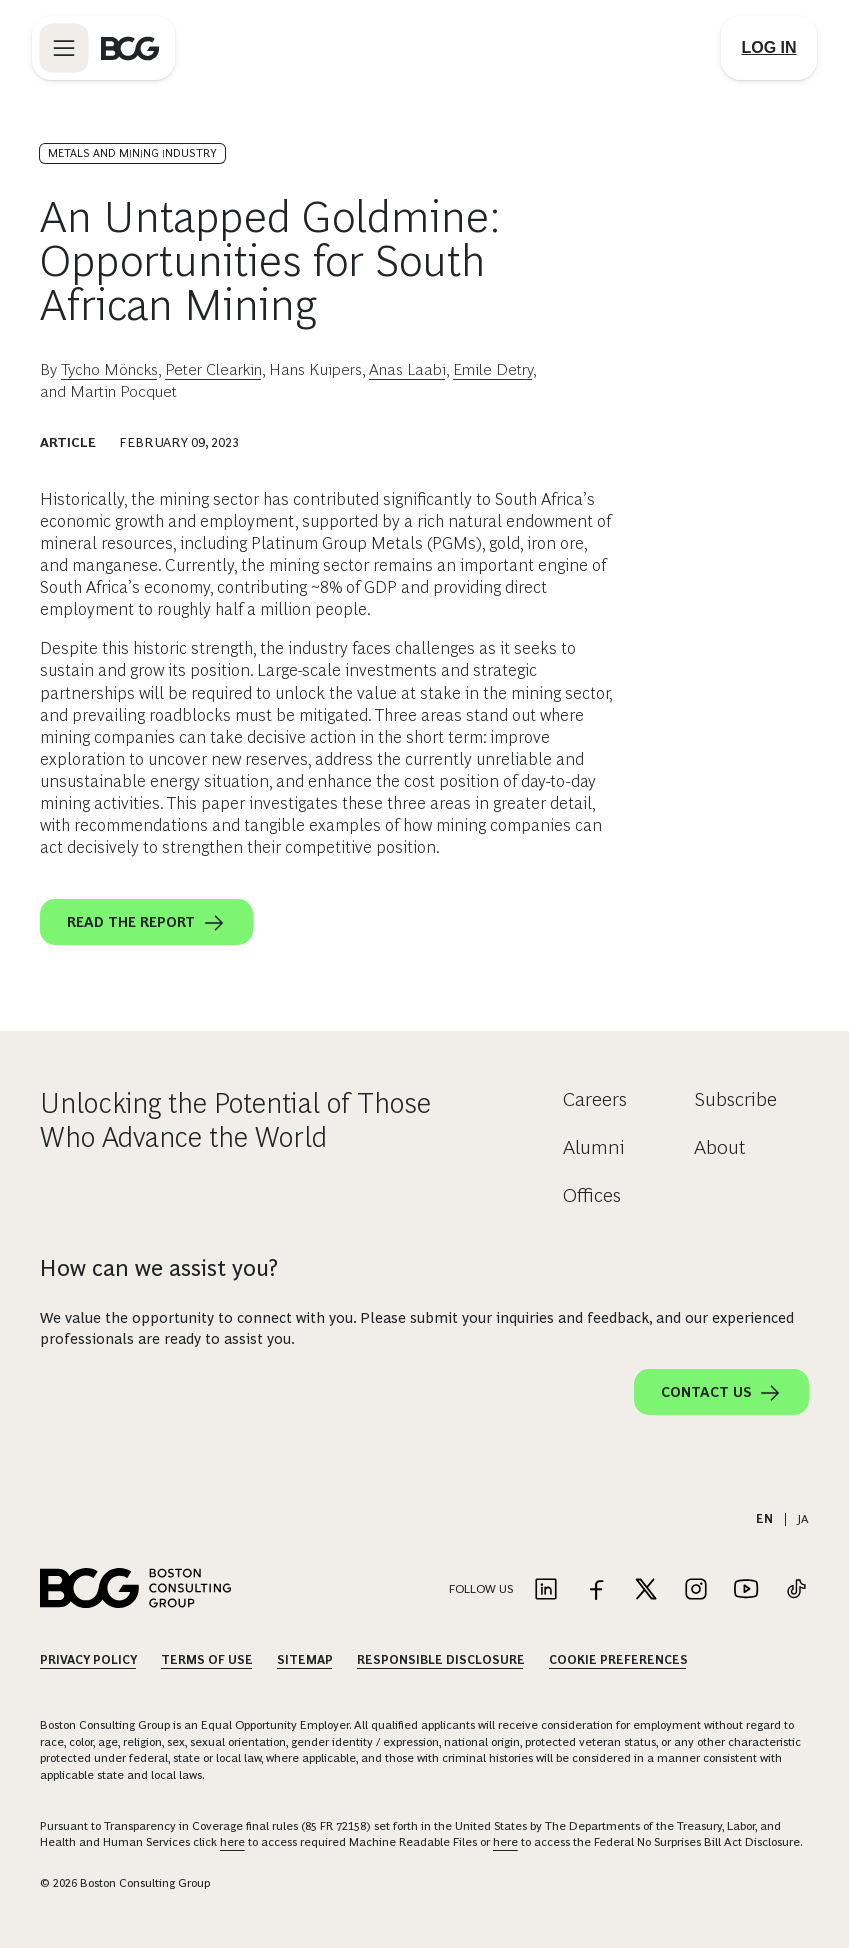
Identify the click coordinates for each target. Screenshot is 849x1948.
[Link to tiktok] (796, 1590)
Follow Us (481, 1589)
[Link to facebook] (596, 1590)
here (232, 1842)
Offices (592, 1195)
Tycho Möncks (109, 369)
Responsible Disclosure (441, 1660)
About (720, 1147)
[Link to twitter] (646, 1590)
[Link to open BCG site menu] (64, 48)
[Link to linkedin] (546, 1590)
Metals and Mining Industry (132, 153)
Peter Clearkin (213, 369)
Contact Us (721, 1393)
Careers (595, 1099)
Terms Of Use (207, 1660)
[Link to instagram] (696, 1590)
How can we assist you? (159, 1268)
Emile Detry (493, 369)
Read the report (146, 923)
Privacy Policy (88, 1660)
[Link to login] (769, 48)
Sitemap (305, 1660)
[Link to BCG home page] (130, 48)
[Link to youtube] (746, 1590)
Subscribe (735, 1099)
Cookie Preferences (618, 1660)
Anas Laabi (407, 369)
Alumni (594, 1147)
